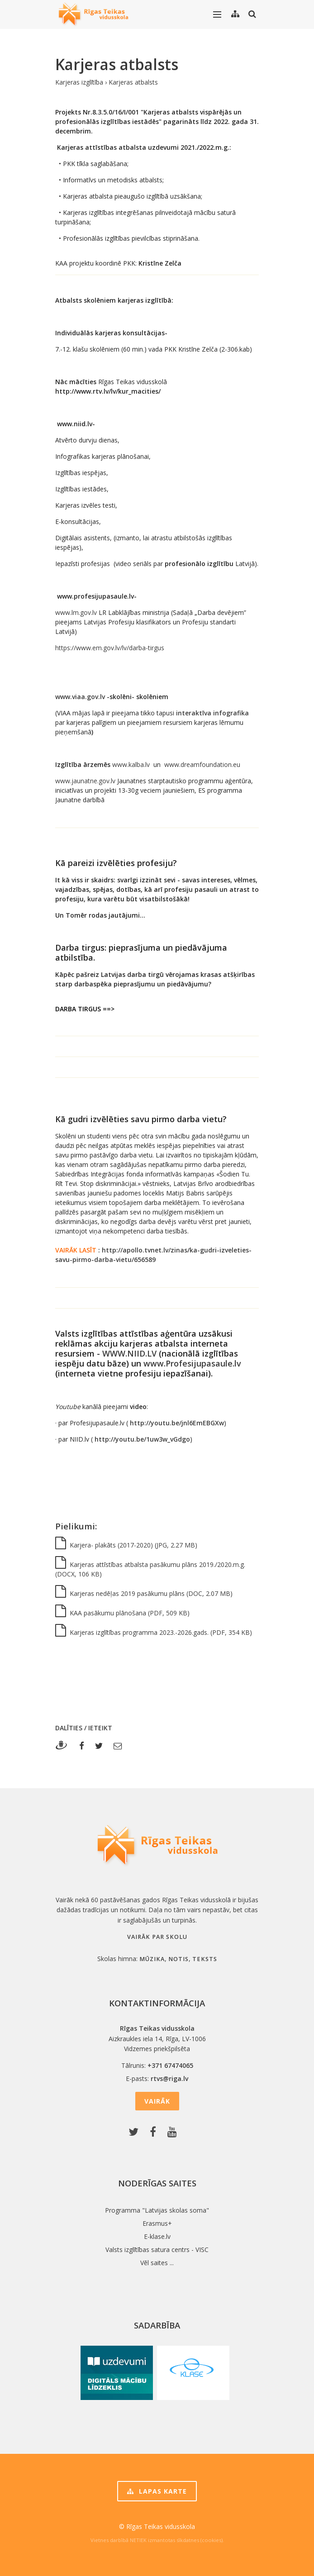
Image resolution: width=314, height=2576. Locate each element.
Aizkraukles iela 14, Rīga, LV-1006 (157, 2038)
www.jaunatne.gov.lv (85, 780)
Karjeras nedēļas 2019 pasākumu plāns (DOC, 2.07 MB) (144, 1593)
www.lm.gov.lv (76, 612)
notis (178, 1959)
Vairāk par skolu (157, 1937)
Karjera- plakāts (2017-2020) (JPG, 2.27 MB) (126, 1545)
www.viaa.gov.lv (80, 696)
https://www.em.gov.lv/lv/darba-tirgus (109, 647)
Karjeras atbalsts (133, 82)
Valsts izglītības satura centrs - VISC (157, 2249)
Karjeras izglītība (79, 82)
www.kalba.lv (131, 764)
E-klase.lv (157, 2236)
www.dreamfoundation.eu (202, 764)
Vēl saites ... (157, 2262)
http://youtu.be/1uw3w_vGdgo (142, 1439)
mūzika (152, 1959)
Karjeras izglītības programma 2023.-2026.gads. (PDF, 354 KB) (153, 1632)
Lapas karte (157, 2491)
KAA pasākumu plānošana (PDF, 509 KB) (122, 1613)
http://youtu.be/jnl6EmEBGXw (177, 1423)
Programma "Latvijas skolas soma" (157, 2210)
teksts (204, 1959)
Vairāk (157, 2101)
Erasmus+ (157, 2223)
